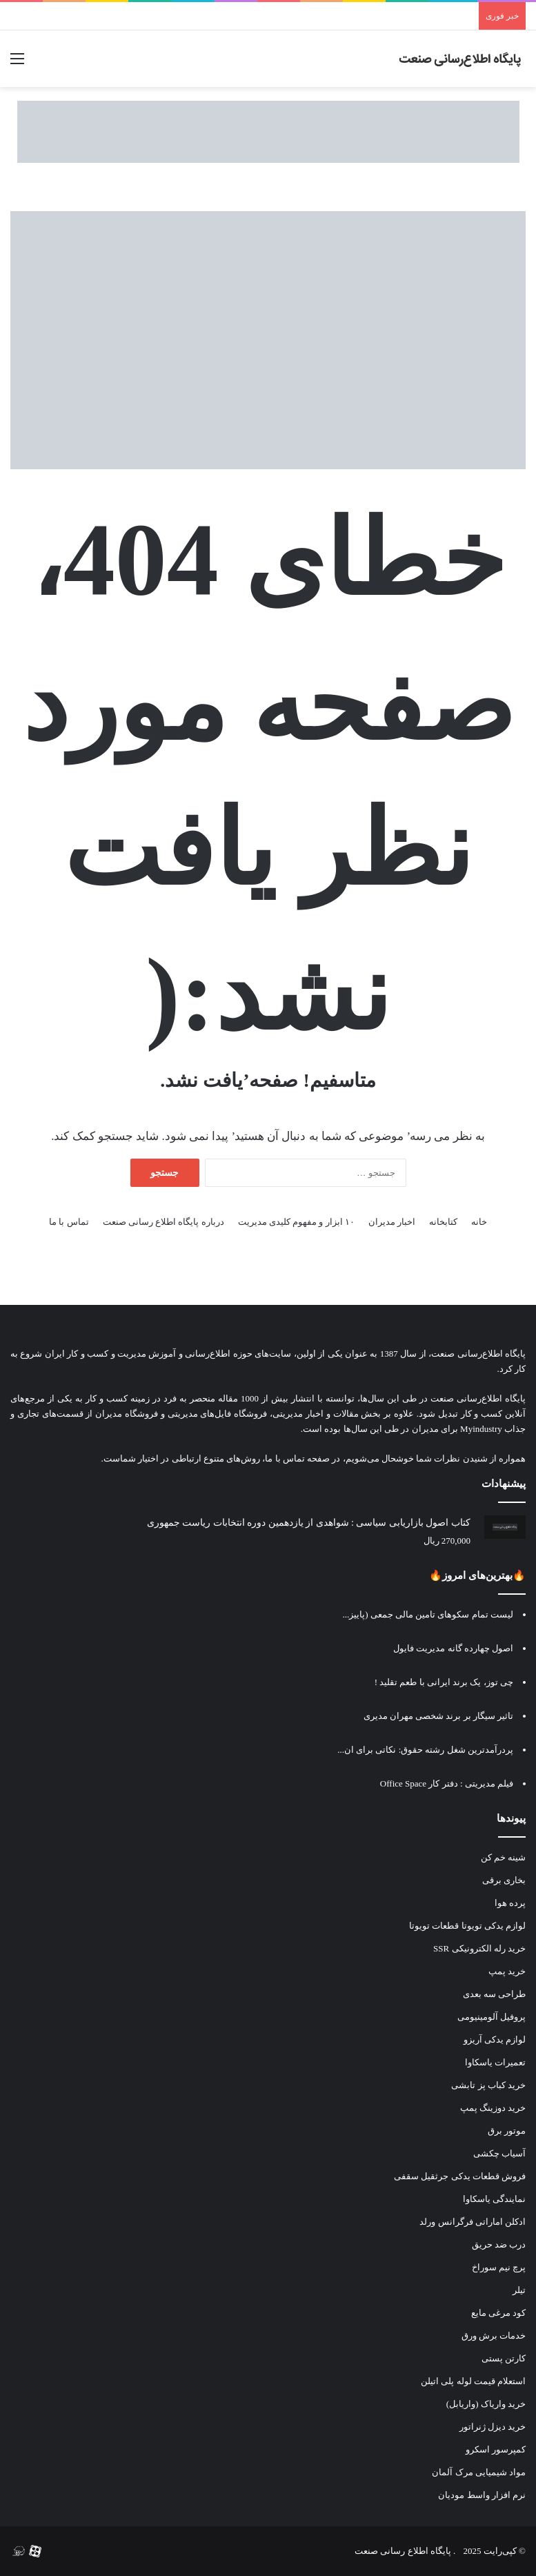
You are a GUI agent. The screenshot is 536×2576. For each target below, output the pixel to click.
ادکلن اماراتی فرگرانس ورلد (472, 2221)
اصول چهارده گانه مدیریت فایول (453, 1648)
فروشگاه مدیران (126, 1413)
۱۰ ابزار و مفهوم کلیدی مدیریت (296, 1222)
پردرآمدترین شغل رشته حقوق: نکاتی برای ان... (425, 1749)
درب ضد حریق (499, 2244)
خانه (479, 1222)
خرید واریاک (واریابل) (486, 2404)
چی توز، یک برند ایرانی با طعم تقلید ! (444, 1682)
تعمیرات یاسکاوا (495, 2062)
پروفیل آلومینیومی (491, 2017)
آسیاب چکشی (499, 2153)
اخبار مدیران (391, 1222)
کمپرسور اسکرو (496, 2449)
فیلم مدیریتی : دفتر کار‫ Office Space (446, 1783)
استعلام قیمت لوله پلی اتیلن (473, 2381)
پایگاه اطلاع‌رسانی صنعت (478, 1353)
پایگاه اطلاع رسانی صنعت (403, 2551)
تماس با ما (69, 1222)
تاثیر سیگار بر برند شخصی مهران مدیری (439, 1716)
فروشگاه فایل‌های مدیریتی (218, 1413)
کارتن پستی (504, 2358)
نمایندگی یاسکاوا (494, 2199)
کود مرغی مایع (498, 2313)
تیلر (519, 2290)
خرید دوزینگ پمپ (493, 2108)
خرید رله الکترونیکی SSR (479, 1948)
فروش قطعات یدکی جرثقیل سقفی (460, 2176)
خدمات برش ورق (493, 2335)
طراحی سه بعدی (494, 1994)
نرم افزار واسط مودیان (482, 2495)
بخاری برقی (504, 1880)
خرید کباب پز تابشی (488, 2085)
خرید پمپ (507, 1971)
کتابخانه (443, 1222)
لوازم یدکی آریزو (495, 2039)
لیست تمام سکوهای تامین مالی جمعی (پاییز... (427, 1614)
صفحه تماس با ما (297, 1458)
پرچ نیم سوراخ (499, 2267)
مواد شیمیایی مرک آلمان (479, 2472)
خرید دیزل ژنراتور (492, 2426)
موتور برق (507, 2130)
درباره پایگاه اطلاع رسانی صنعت (163, 1222)
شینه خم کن (503, 1857)
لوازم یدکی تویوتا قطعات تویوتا (467, 1925)
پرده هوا (510, 1903)
